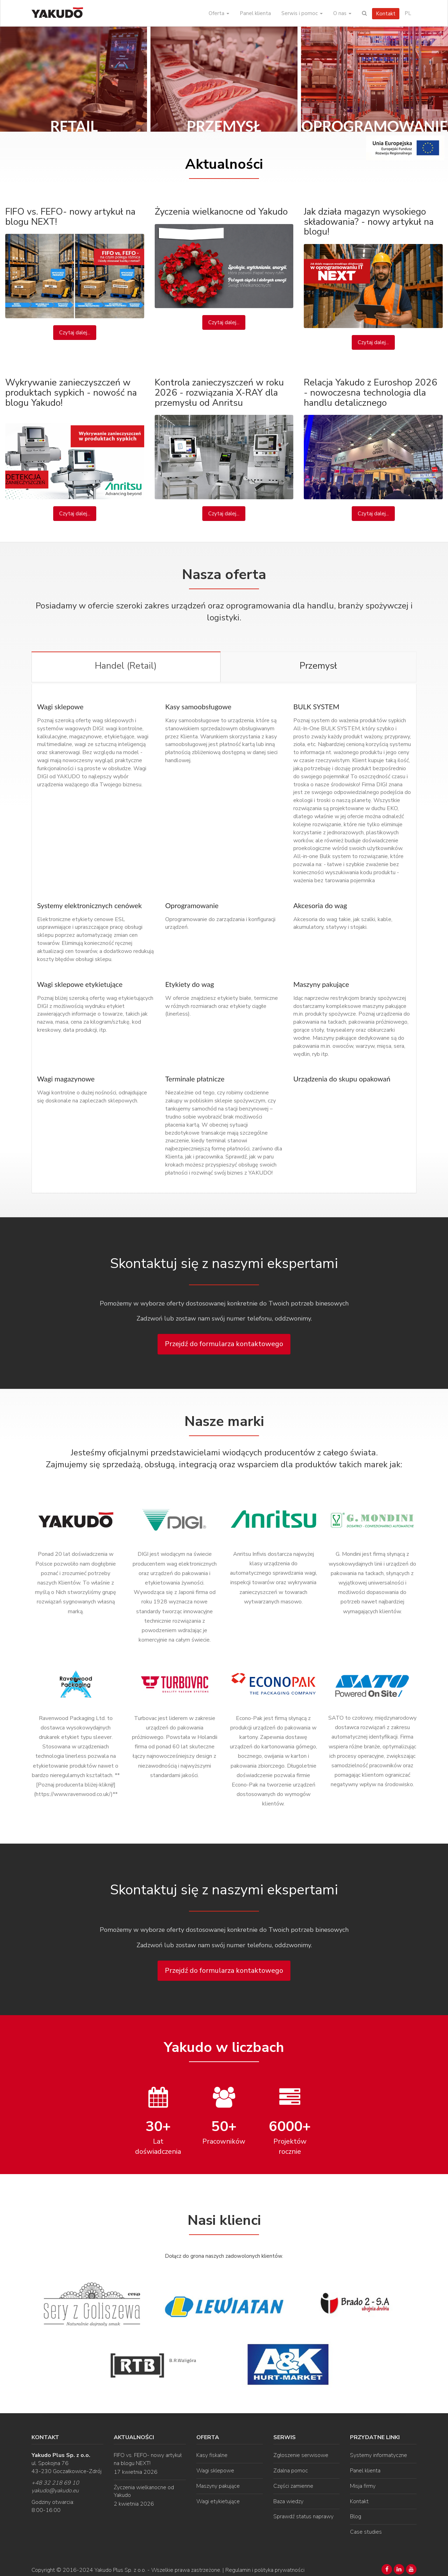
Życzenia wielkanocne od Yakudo (221, 212)
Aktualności (224, 164)
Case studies (366, 2530)
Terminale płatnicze (194, 1077)
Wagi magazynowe (65, 1077)
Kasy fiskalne (211, 2454)
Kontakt (386, 13)
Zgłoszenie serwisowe (300, 2454)
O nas (342, 13)
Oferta (219, 13)
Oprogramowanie (191, 903)
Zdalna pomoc (290, 2469)
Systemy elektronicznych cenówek (89, 903)
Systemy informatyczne (378, 2454)
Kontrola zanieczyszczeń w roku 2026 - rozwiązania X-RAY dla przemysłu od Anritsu (219, 392)
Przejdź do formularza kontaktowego (224, 1342)
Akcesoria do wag (320, 903)
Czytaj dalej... (74, 332)
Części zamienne (293, 2484)
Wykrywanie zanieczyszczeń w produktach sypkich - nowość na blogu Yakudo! (71, 392)
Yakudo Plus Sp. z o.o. (120, 2568)
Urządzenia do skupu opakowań (341, 1077)
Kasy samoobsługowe (198, 705)
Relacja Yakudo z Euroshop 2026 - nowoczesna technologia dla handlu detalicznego (370, 392)
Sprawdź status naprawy (303, 2515)
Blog (355, 2515)
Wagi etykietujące (218, 2500)
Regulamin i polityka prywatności (264, 2568)
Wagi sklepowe (60, 705)
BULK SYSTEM (316, 705)
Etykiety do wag (189, 982)
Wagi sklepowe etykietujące (79, 982)
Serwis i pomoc (302, 13)
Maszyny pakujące (321, 982)
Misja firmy (363, 2484)
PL (408, 13)
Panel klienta (255, 13)
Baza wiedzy (288, 2500)
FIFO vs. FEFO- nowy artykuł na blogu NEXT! (70, 217)
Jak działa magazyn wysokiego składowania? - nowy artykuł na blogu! (369, 222)
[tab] (125, 667)
